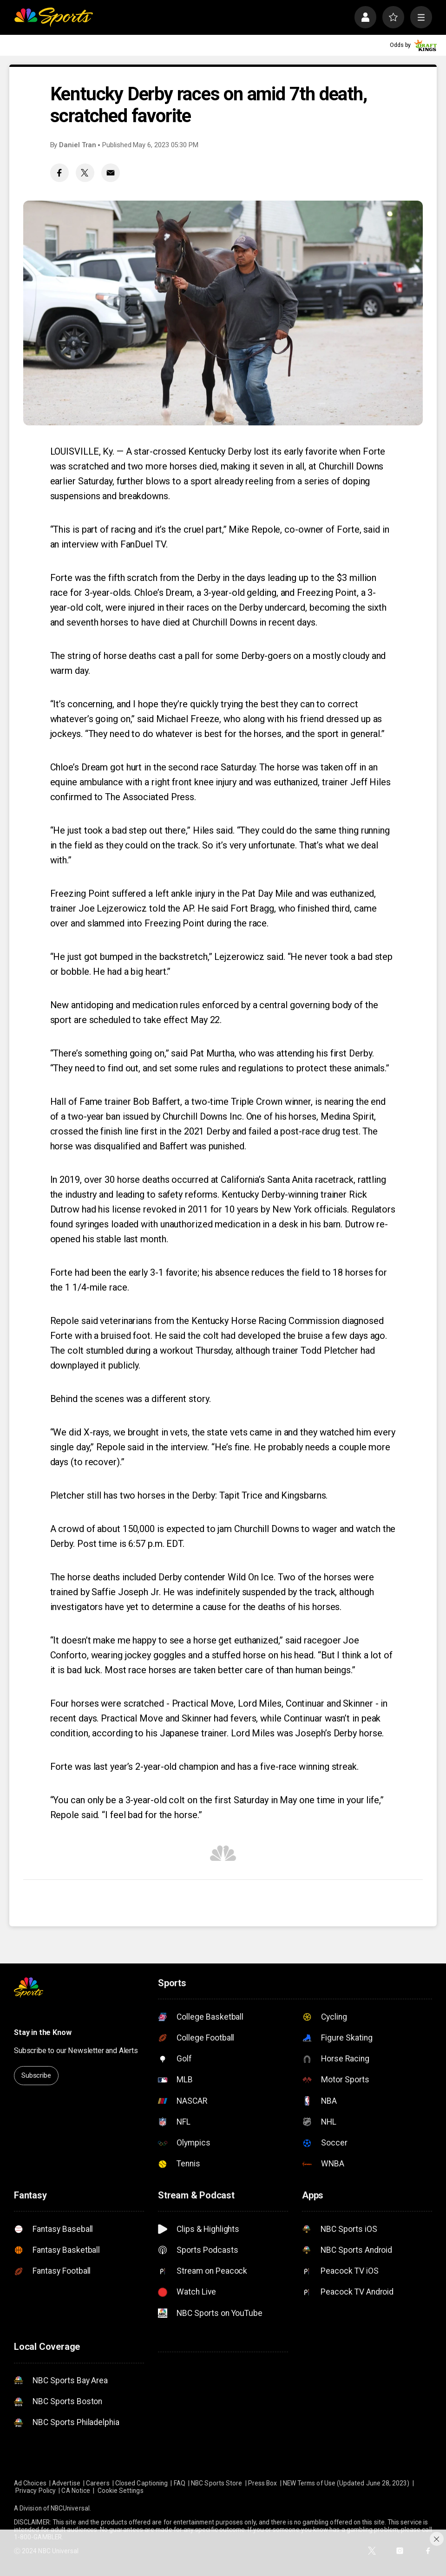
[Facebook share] (59, 172)
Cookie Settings (121, 2490)
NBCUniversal (70, 2508)
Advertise (66, 2483)
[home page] (53, 17)
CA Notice (75, 2490)
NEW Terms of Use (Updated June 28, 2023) (346, 2483)
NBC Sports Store (216, 2483)
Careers (97, 2483)
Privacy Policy (35, 2490)
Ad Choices (30, 2483)
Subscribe (36, 2075)
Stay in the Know (42, 2032)
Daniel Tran (77, 145)
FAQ (179, 2483)
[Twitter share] (85, 172)
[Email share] (110, 172)
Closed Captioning (141, 2483)
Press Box (262, 2483)
